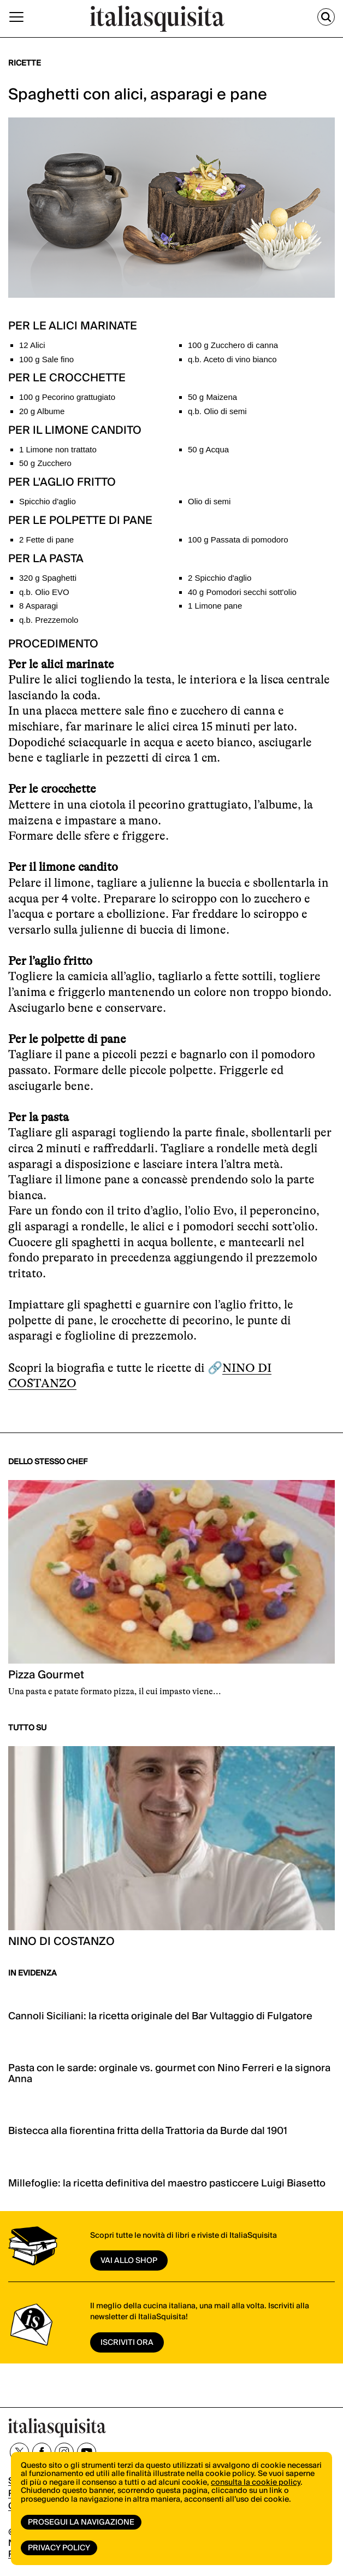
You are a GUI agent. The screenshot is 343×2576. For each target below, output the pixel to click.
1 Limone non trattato (58, 449)
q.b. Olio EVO (44, 592)
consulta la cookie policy (255, 2482)
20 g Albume (41, 411)
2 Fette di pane (46, 539)
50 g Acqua (208, 449)
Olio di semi (209, 501)
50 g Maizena (212, 397)
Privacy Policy (59, 2548)
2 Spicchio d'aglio (219, 577)
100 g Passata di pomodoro (238, 539)
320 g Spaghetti (47, 577)
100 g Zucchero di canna (233, 345)
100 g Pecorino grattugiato (67, 397)
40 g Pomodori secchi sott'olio (242, 592)
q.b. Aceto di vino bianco (232, 359)
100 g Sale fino (46, 359)
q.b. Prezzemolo (48, 619)
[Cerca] (326, 17)
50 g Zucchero (45, 463)
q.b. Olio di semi (217, 411)
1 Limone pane (215, 605)
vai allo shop (128, 2260)
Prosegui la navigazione (81, 2522)
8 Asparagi (38, 605)
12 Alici (32, 345)
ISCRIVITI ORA (126, 2342)
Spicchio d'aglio (47, 501)
